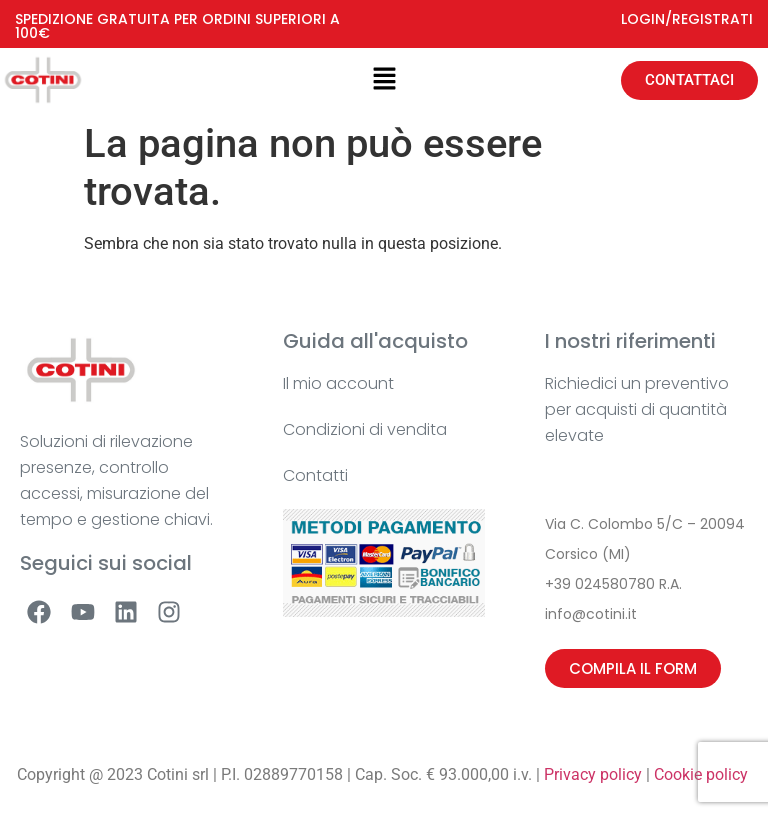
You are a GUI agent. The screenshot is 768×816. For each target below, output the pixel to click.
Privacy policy (593, 774)
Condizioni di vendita (365, 429)
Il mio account (338, 383)
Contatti (315, 475)
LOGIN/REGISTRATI (687, 19)
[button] (384, 80)
